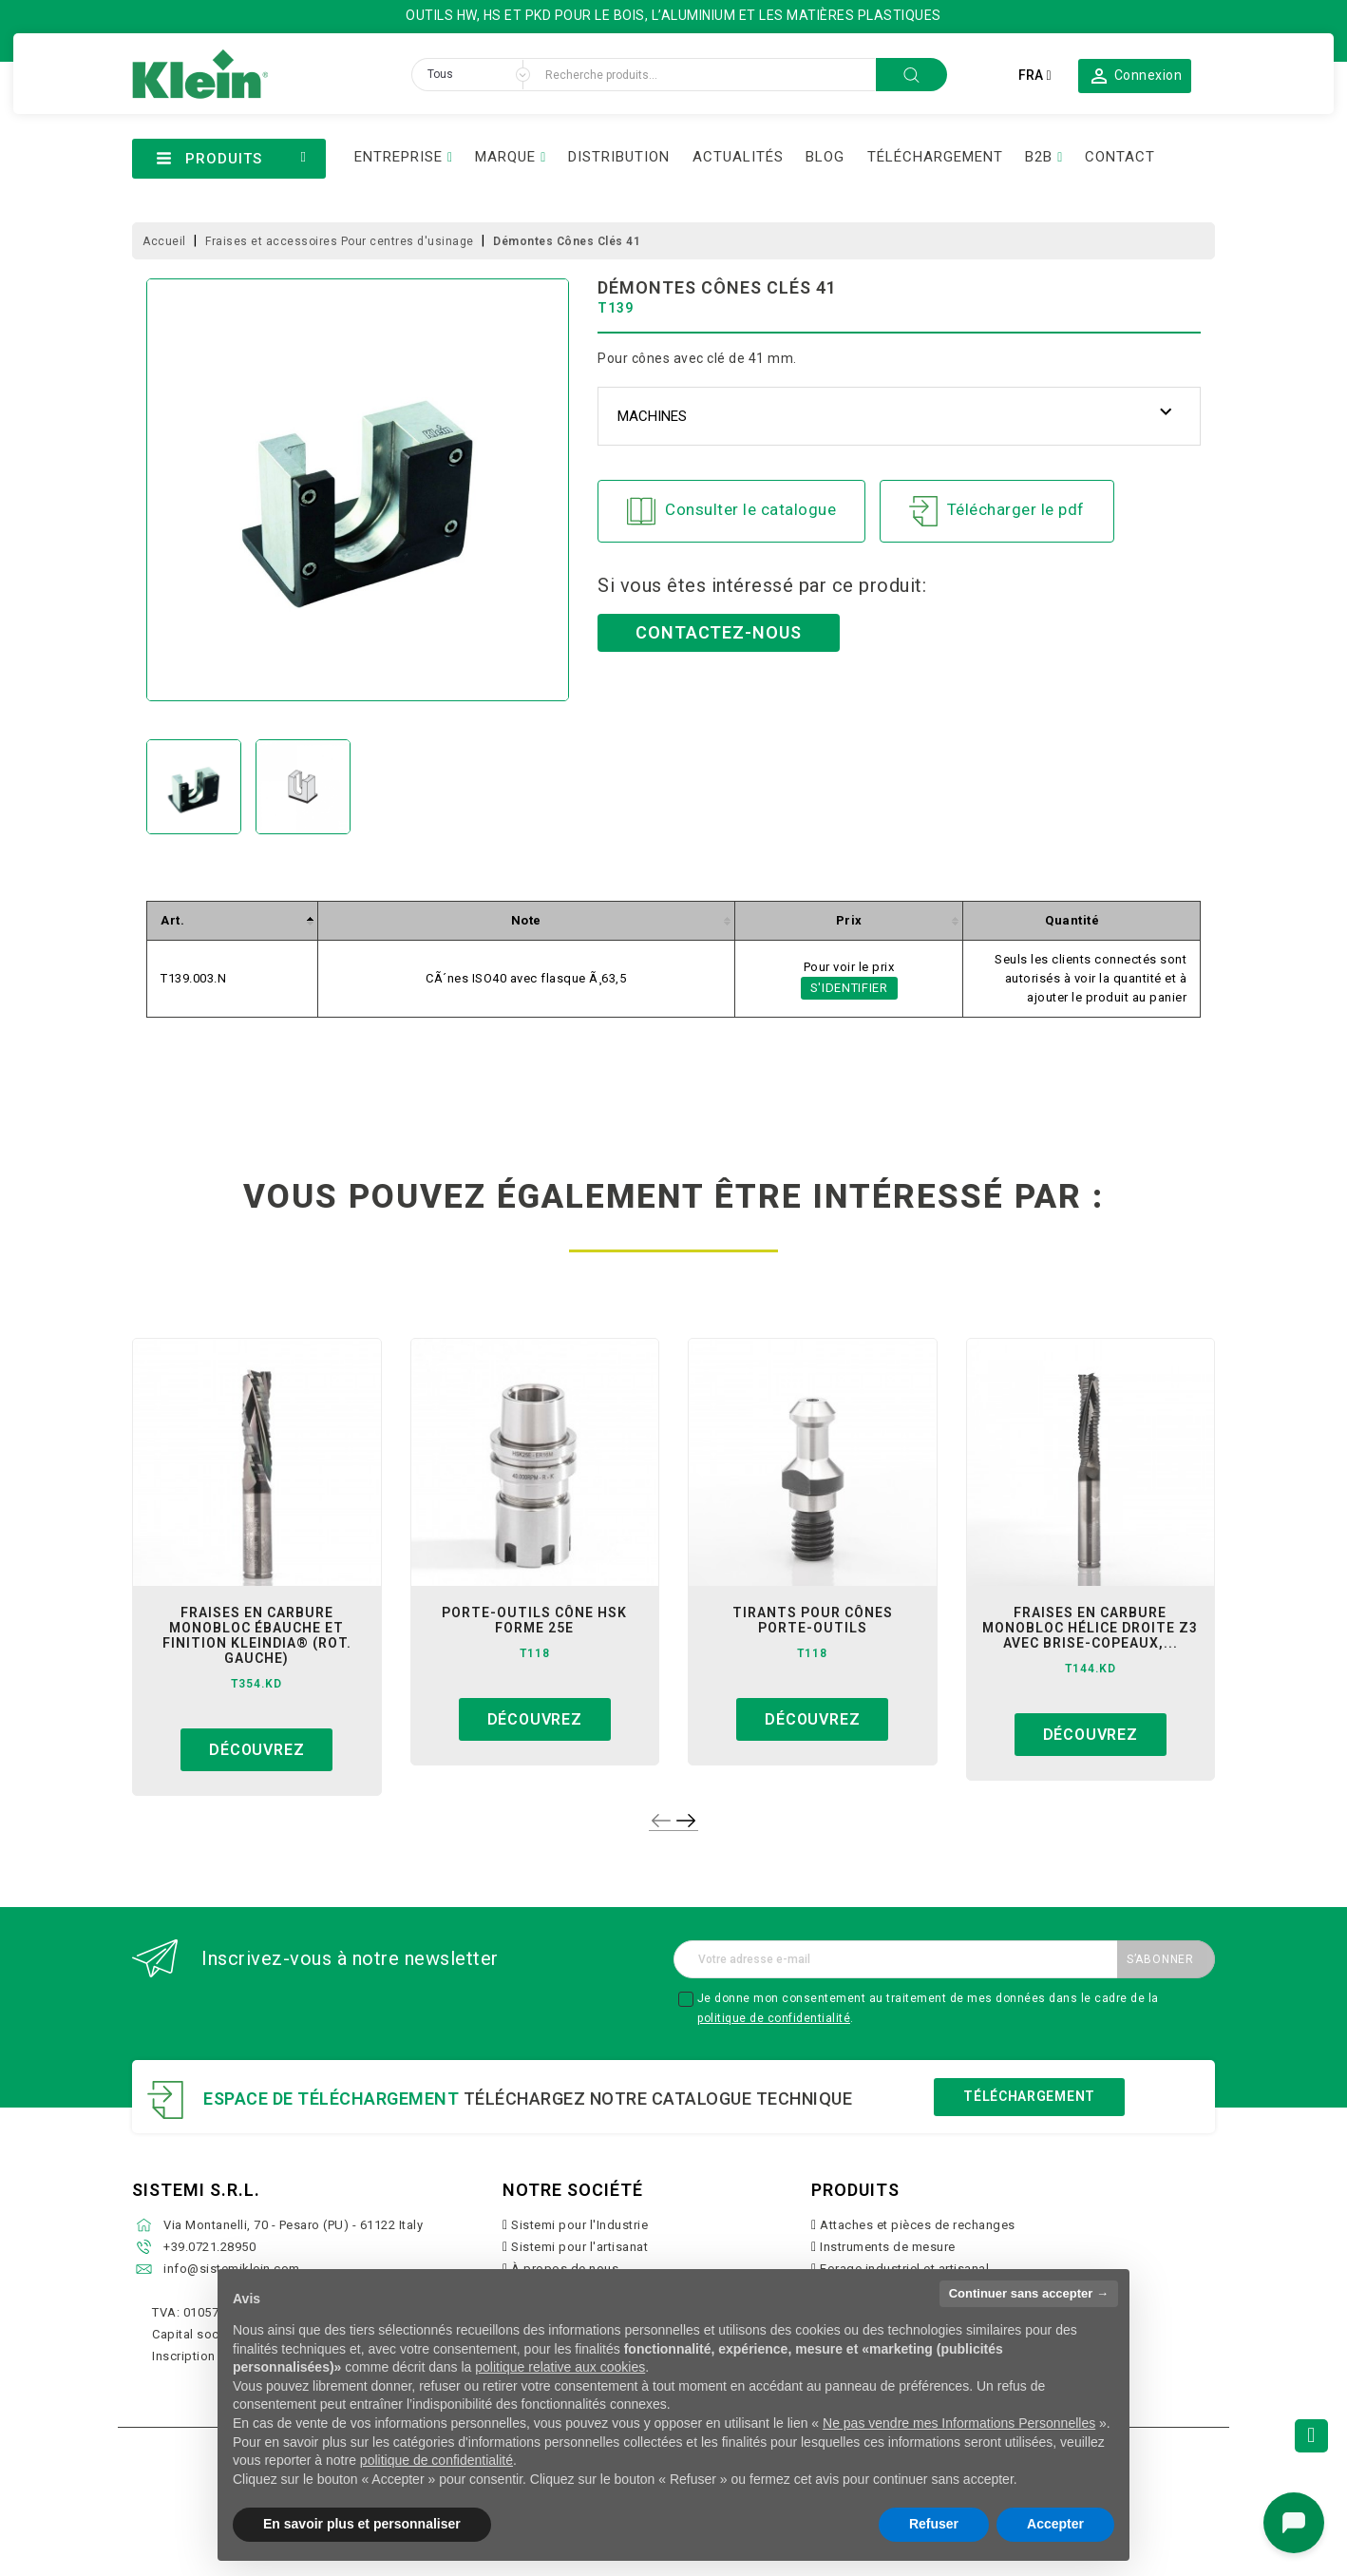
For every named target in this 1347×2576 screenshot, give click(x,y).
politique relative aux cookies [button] (560, 2367)
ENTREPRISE (398, 156)
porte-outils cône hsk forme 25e (534, 1620)
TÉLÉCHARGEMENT (935, 156)
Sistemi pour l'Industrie (579, 2225)
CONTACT (1120, 156)
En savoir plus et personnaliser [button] (362, 2523)
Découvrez (256, 1750)
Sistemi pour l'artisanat (579, 2247)
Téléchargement (1029, 2096)
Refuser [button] (933, 2523)
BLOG (825, 156)
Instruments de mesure (888, 2247)
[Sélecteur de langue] (1034, 75)
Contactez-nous (719, 632)
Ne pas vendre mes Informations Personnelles (959, 2423)
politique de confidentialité (773, 2018)
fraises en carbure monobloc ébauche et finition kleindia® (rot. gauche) (256, 1635)
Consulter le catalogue (731, 511)
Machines (652, 416)
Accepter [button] (1055, 2523)
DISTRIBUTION (619, 156)
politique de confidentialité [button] (436, 2460)
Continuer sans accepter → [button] (1029, 2293)
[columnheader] (232, 921)
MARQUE (505, 156)
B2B (1039, 156)
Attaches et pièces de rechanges (917, 2225)
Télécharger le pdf (997, 511)
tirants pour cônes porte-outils (812, 1620)
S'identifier (849, 988)
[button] (1135, 75)
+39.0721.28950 (209, 2247)
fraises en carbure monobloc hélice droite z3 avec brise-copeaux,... (1090, 1628)
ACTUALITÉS (738, 156)
